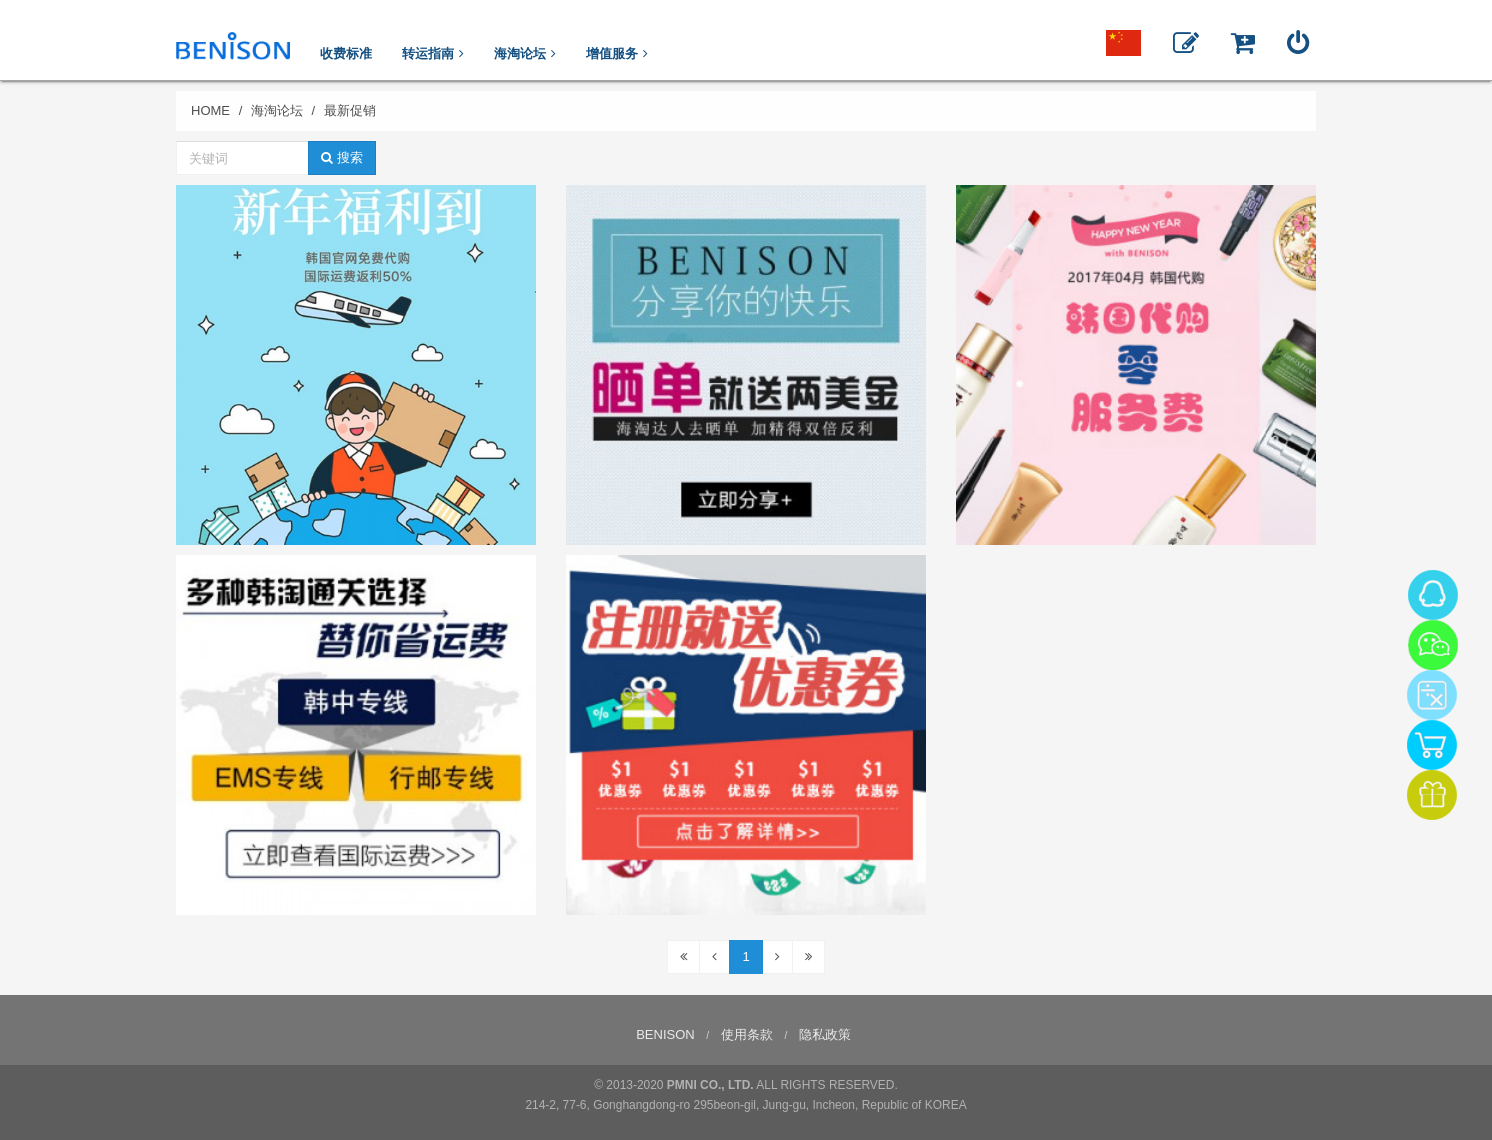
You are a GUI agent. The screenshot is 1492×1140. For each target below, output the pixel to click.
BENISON (665, 1034)
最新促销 (350, 110)
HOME (210, 110)
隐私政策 (825, 1034)
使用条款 (747, 1034)
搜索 (342, 157)
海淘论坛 (277, 110)
